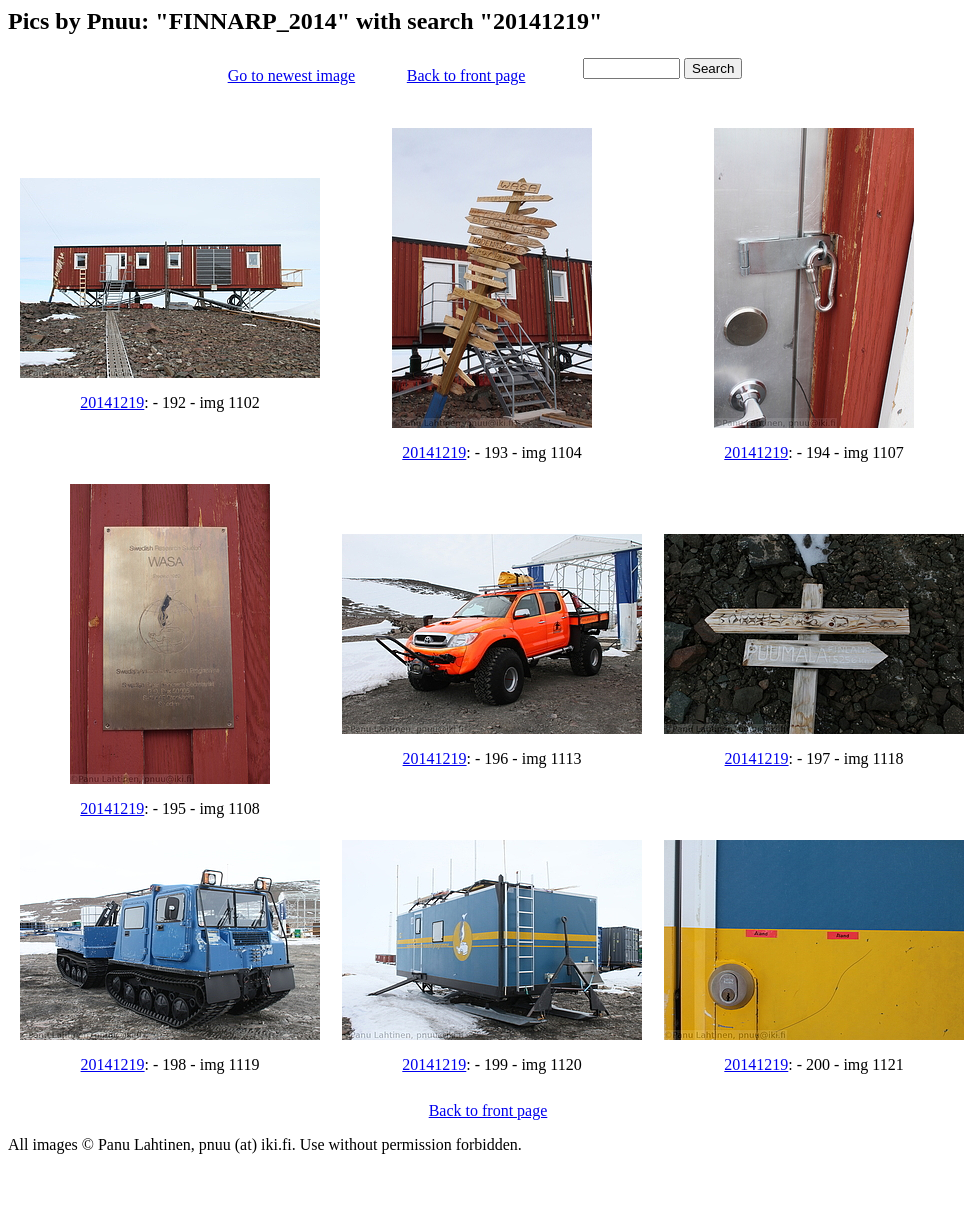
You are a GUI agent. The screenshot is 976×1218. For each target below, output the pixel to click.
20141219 (112, 402)
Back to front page (466, 75)
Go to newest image (292, 75)
